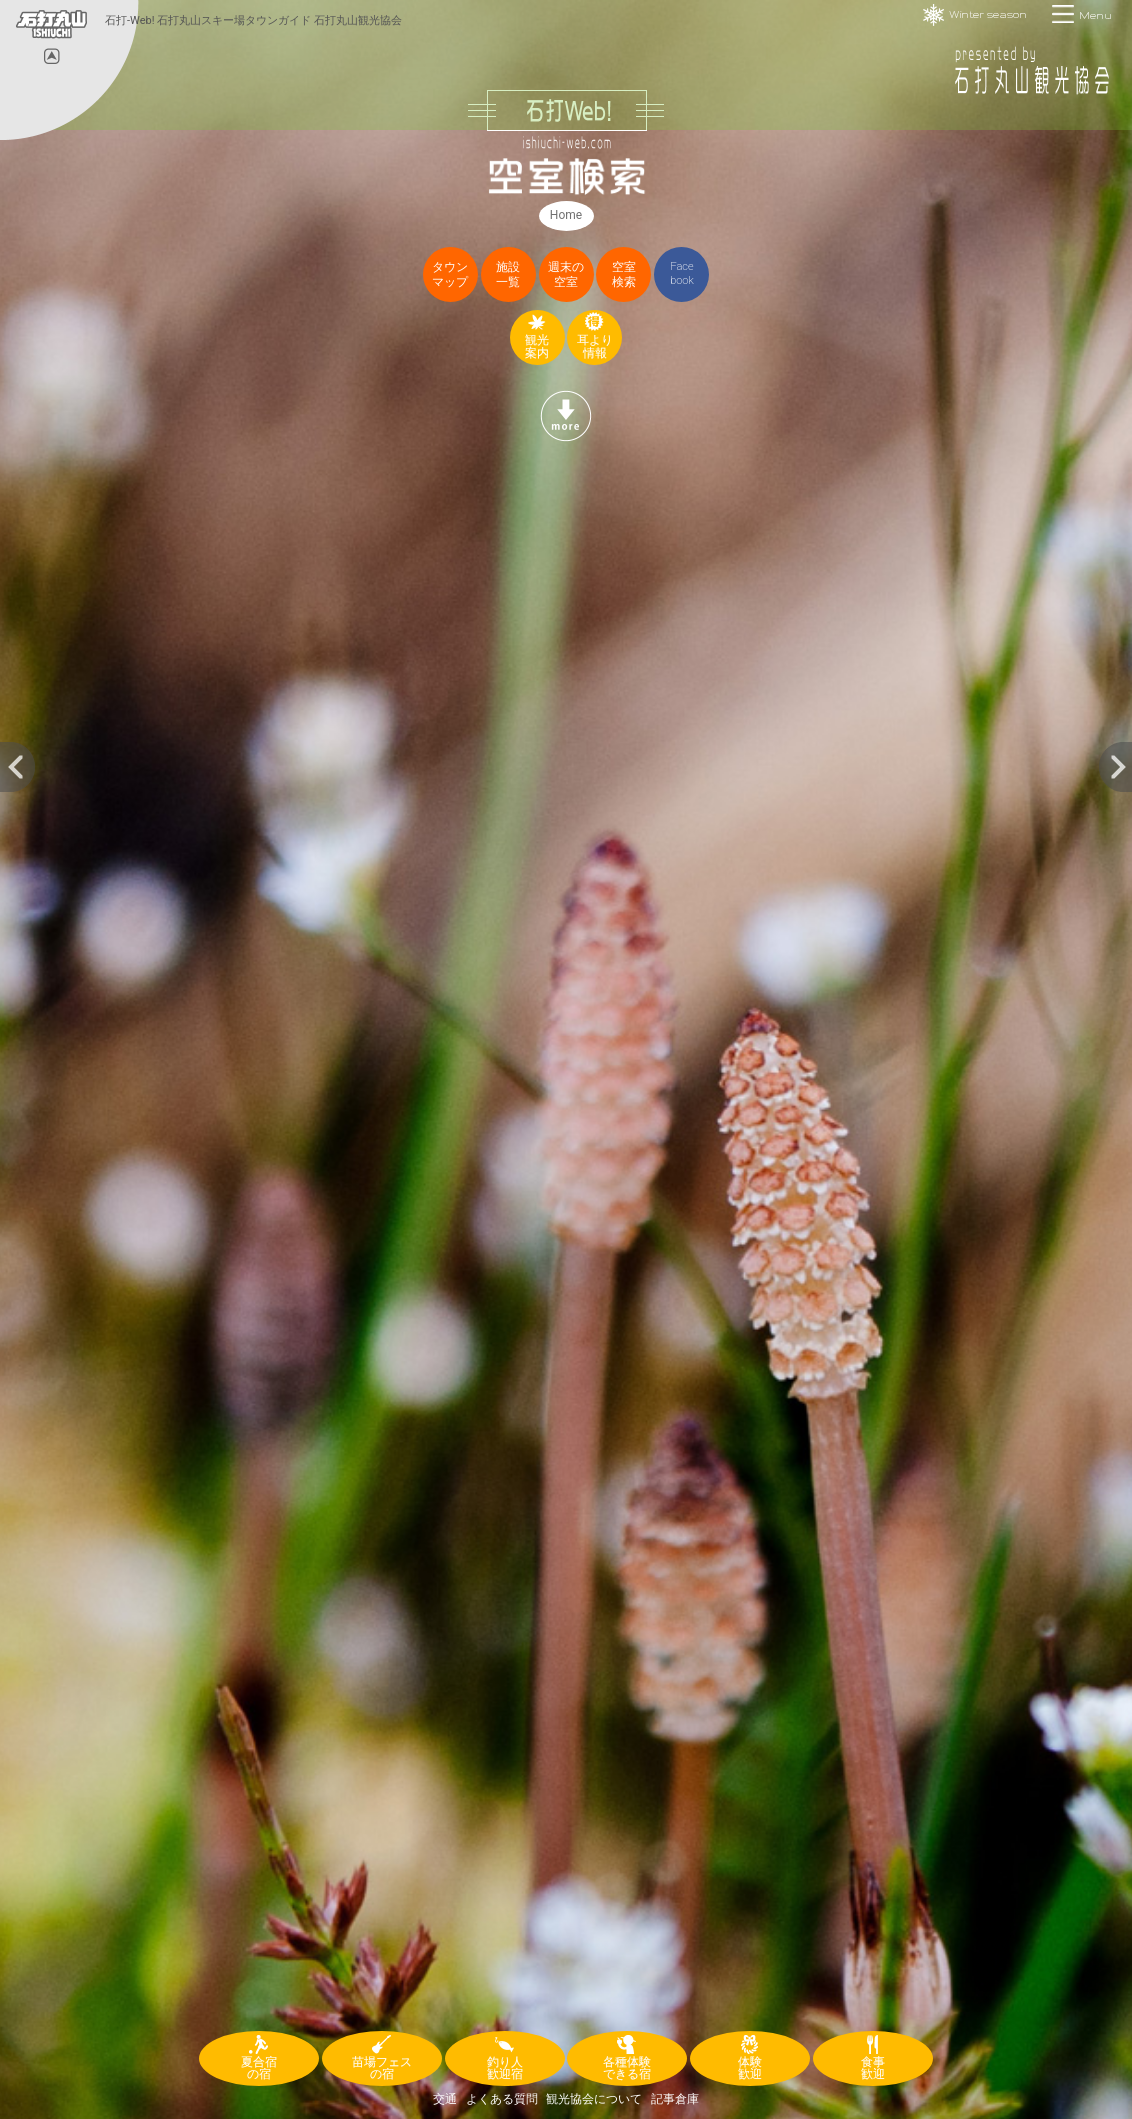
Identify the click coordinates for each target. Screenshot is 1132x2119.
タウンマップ (450, 274)
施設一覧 (508, 274)
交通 (445, 2099)
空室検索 (624, 274)
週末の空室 (566, 274)
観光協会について (594, 2099)
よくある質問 (502, 2099)
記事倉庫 (675, 2099)
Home (566, 215)
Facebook (682, 273)
